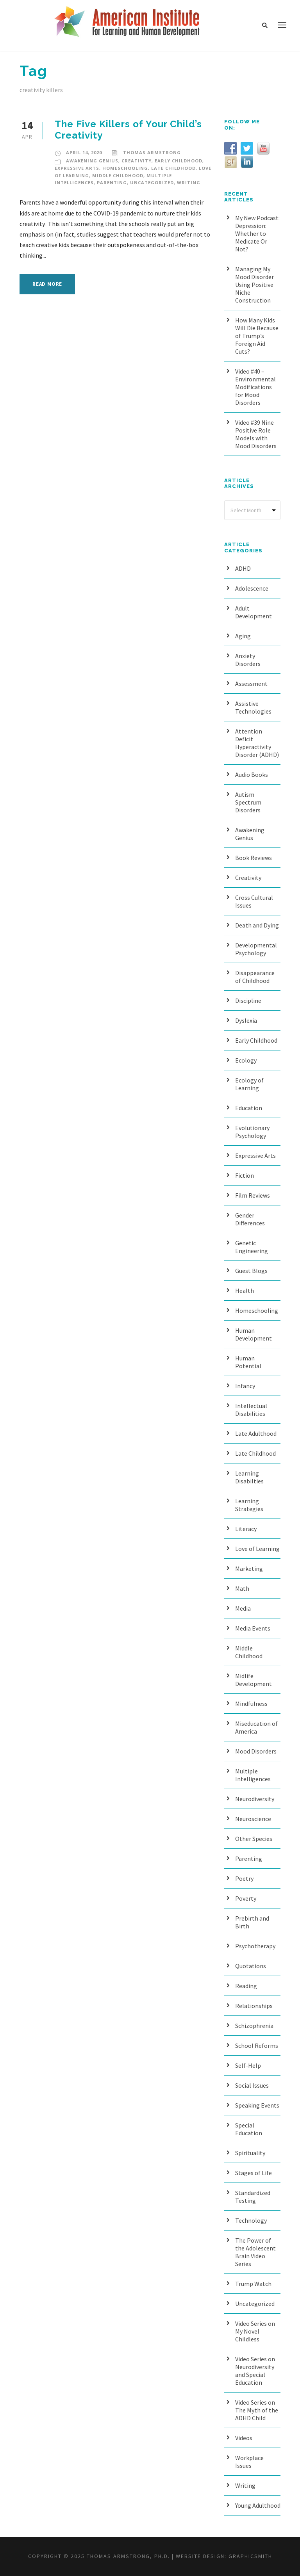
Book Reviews (253, 858)
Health (244, 1290)
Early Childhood (178, 161)
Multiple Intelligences (253, 1775)
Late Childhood (173, 168)
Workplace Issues (249, 2461)
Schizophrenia (254, 2025)
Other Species (253, 1839)
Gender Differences (250, 1219)
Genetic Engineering (251, 1247)
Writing (188, 182)
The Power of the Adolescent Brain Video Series (255, 2252)
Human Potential (248, 1362)
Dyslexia (246, 1020)
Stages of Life (253, 2173)
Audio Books (251, 774)
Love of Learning (257, 1548)
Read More (47, 284)
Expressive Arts (77, 168)
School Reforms (256, 2045)
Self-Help (248, 2065)
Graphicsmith (250, 2556)
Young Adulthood (257, 2505)
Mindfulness (251, 1703)
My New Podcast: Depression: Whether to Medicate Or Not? (257, 233)
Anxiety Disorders (248, 660)
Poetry (244, 1878)
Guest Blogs (251, 1271)
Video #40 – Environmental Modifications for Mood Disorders (255, 386)
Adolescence (251, 588)
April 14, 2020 (84, 152)
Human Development (253, 1334)
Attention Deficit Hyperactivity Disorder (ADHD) (257, 742)
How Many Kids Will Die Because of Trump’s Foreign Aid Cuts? (257, 335)
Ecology (246, 1060)
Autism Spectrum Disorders (248, 802)
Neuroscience (253, 1819)
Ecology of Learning (249, 1084)
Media (243, 1608)
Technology (251, 2220)
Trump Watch (253, 2284)
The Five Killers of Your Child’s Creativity (128, 129)
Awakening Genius (92, 161)
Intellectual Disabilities (251, 1409)
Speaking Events (257, 2105)
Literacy (246, 1529)
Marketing (249, 1568)
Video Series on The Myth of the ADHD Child (256, 2410)
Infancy (245, 1386)
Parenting (112, 182)
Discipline (248, 1000)
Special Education (248, 2129)
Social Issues (252, 2085)
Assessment (251, 683)
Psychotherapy (255, 1946)
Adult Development (253, 612)
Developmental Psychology (256, 949)
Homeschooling (125, 168)
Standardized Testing (252, 2196)
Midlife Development (253, 1680)
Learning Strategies (249, 1505)
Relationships (254, 2006)
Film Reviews (252, 1195)
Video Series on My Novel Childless (255, 2331)
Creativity (136, 161)
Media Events (252, 1628)
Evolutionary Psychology (252, 1131)
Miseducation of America (256, 1727)
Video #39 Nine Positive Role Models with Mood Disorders (256, 434)
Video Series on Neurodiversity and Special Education (255, 2370)
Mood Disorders (256, 1751)
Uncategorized (152, 182)
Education (248, 1108)
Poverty (245, 1898)
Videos (243, 2438)
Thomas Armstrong (152, 152)
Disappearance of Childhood (255, 976)
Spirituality (250, 2153)
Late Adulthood (256, 1433)
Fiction (244, 1175)
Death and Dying (257, 925)
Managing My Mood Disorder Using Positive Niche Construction (254, 284)
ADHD (243, 568)
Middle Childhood (117, 175)
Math (242, 1588)
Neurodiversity (254, 1799)
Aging (243, 636)
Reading (246, 1986)
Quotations (250, 1966)
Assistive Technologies (253, 707)
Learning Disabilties (249, 1477)
